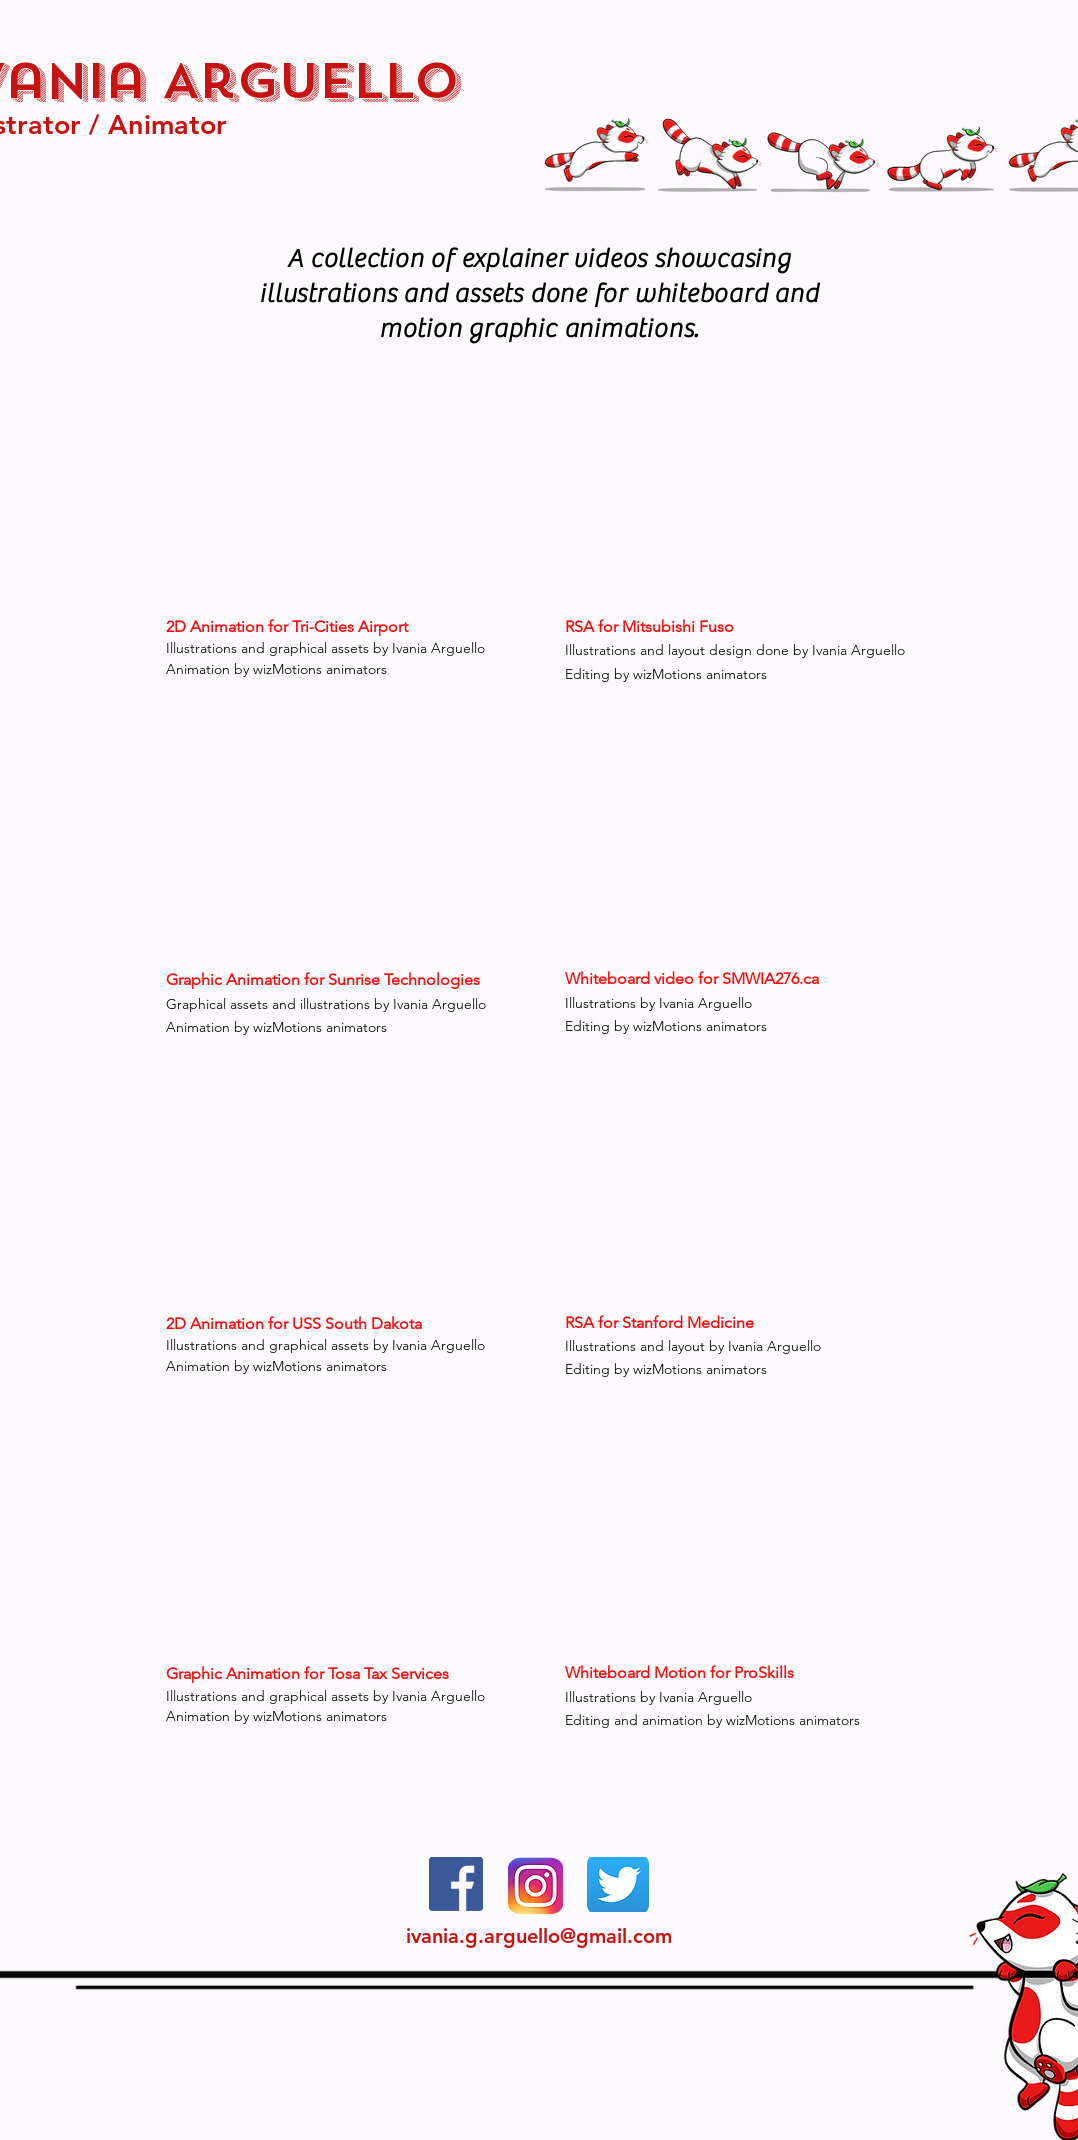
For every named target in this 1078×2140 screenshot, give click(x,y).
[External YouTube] (738, 495)
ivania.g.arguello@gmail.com (539, 1936)
